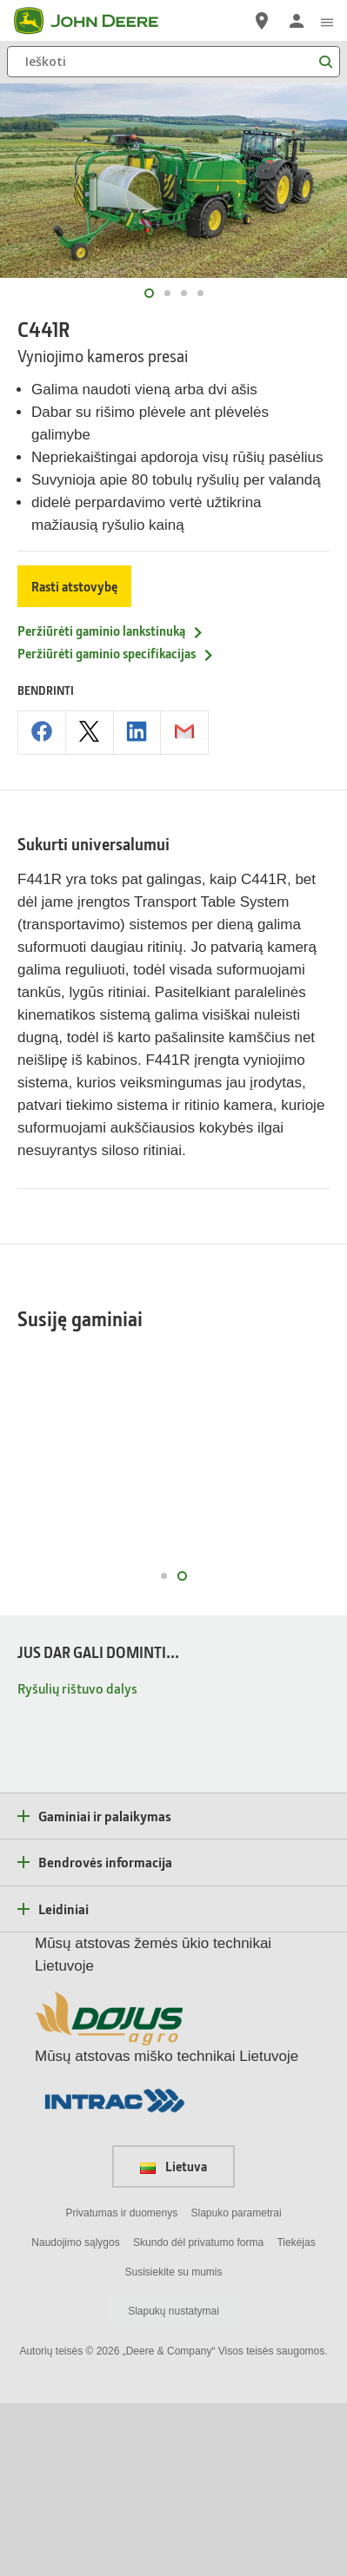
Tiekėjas (296, 2414)
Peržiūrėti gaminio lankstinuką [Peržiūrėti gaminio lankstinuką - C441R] (110, 630)
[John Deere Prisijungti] (296, 21)
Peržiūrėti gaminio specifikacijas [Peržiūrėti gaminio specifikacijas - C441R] (116, 653)
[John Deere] (96, 21)
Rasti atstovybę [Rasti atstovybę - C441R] (74, 586)
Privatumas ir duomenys (121, 2385)
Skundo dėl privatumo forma (198, 2414)
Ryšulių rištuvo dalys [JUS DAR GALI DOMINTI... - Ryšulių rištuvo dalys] (77, 1860)
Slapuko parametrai (236, 2385)
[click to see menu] (327, 21)
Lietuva (173, 2339)
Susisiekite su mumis (173, 2444)
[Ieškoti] (173, 61)
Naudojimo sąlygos (75, 2414)
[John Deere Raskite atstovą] (261, 21)
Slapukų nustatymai (173, 2484)
